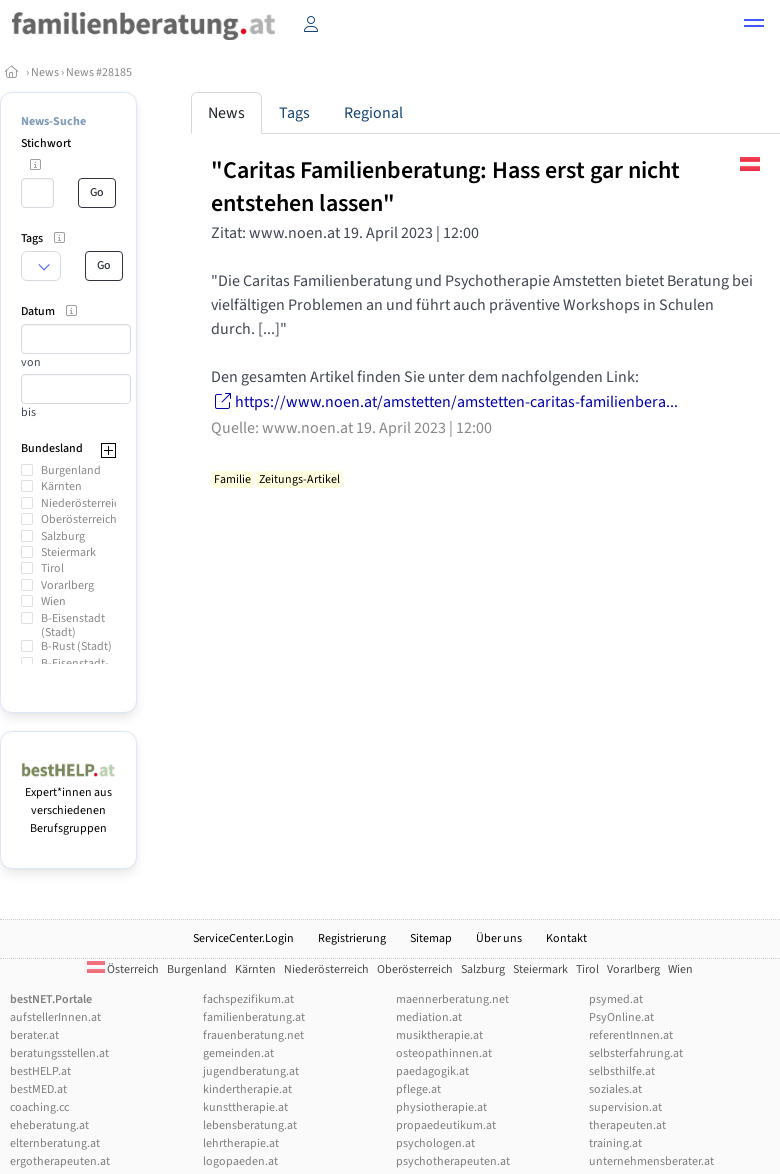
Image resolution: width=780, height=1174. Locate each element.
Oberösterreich (79, 519)
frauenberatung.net (253, 1035)
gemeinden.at (238, 1053)
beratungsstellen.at (59, 1053)
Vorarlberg (67, 585)
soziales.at (615, 1089)
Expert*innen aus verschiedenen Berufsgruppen (68, 801)
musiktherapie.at (439, 1035)
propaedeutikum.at (446, 1125)
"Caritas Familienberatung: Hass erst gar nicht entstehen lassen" (445, 187)
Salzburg (63, 536)
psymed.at (616, 999)
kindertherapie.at (247, 1089)
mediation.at (429, 1017)
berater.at (34, 1035)
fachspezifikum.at (248, 999)
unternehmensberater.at (651, 1161)
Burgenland (71, 470)
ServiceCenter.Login (243, 938)
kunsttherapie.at (245, 1107)
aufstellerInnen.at (55, 1017)
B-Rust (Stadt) (76, 646)
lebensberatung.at (250, 1125)
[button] (754, 26)
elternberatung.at (55, 1143)
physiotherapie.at (441, 1107)
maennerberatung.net (452, 999)
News (45, 72)
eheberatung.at (49, 1125)
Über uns (499, 938)
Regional (373, 113)
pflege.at (418, 1089)
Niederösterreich (83, 503)
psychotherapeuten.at (453, 1161)
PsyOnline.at (621, 1017)
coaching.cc (39, 1107)
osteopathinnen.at (444, 1053)
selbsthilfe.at (622, 1071)
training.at (615, 1143)
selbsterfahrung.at (636, 1053)
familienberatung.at (254, 1017)
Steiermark (68, 552)
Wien (53, 601)
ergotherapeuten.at (60, 1161)
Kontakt (566, 938)
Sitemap (431, 938)
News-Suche (53, 121)
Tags (294, 113)
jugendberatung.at (251, 1071)
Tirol (52, 568)
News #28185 (99, 72)
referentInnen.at (631, 1035)
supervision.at (625, 1107)
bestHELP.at (40, 1071)
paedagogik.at (432, 1071)
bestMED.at (38, 1089)
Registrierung (352, 938)
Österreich (123, 969)
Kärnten (61, 486)
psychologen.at (435, 1143)
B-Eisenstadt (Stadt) (73, 625)
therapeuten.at (627, 1125)
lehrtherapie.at (241, 1143)
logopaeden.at (240, 1161)
